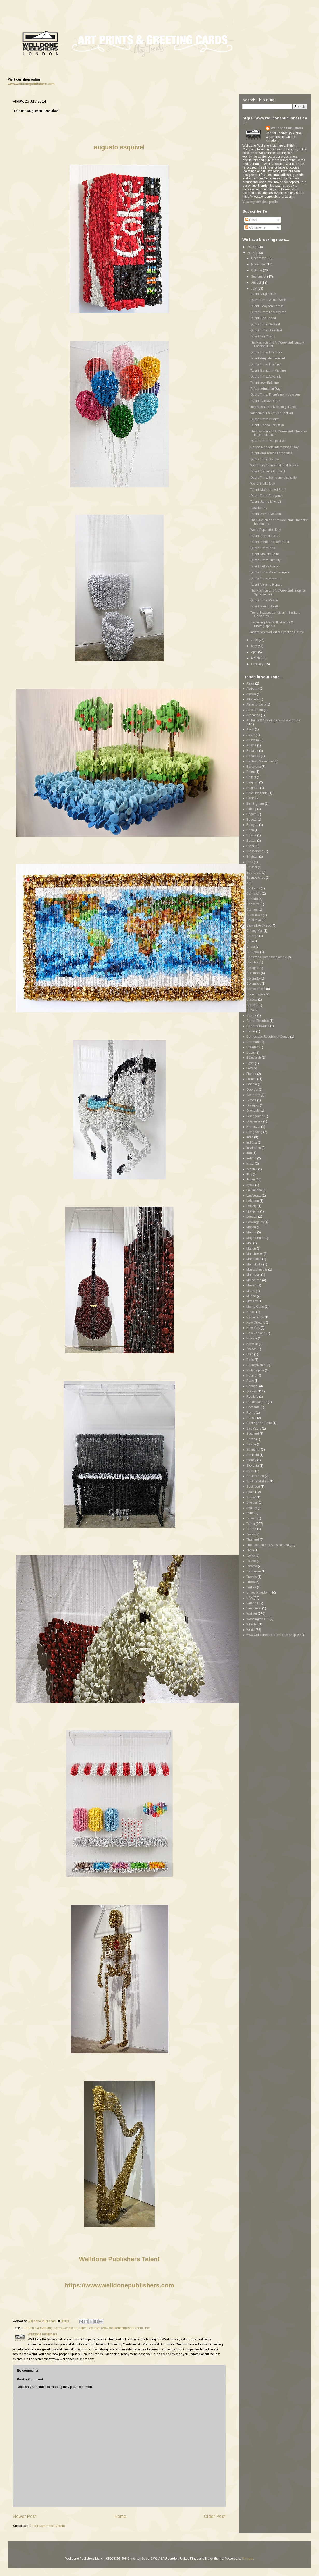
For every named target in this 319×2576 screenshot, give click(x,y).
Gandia (251, 1084)
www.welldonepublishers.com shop (125, 2328)
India (249, 1137)
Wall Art (94, 2328)
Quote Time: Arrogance (266, 496)
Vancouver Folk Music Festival (271, 413)
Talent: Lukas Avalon (264, 566)
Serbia (250, 1439)
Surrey (251, 1497)
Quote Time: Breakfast (266, 330)
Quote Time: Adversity (265, 376)
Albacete (252, 699)
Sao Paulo (253, 1428)
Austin (250, 735)
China (250, 946)
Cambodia (253, 893)
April (254, 652)
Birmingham (255, 804)
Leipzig (251, 1206)
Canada (252, 899)
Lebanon (252, 1201)
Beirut (250, 772)
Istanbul (251, 1169)
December (259, 258)
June (255, 640)
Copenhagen (255, 994)
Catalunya (253, 920)
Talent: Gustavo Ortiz (265, 401)
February (257, 664)
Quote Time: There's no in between (275, 395)
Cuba (250, 1010)
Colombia (253, 973)
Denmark (253, 1042)
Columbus (253, 983)
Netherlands (255, 1317)
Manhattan (253, 1259)
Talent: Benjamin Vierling (268, 370)
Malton (251, 1248)
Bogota (251, 814)
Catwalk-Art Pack (258, 925)
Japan (250, 1179)
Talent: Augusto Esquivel (267, 358)
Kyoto (250, 1185)
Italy (249, 1174)
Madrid (251, 1232)
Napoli (250, 1312)
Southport (253, 1486)
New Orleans (255, 1322)
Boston (251, 840)
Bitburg (251, 809)
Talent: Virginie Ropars (266, 584)
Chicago (252, 936)
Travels (251, 1577)
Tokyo (250, 1555)
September (259, 276)
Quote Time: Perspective (267, 441)
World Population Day (265, 530)
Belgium (252, 782)
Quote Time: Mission (265, 419)
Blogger (247, 2558)
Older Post (215, 2516)
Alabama (252, 688)
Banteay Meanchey (260, 761)
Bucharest (253, 872)
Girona (251, 1100)
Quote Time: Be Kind (265, 324)
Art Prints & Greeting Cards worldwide (50, 2328)
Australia (252, 740)
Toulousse (253, 1571)
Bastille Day (258, 508)
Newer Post (25, 2516)
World (250, 1630)
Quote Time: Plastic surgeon (270, 572)
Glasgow (252, 1105)
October (257, 270)
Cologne (252, 968)
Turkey (251, 1587)
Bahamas (253, 756)
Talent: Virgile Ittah (263, 294)
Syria (250, 1513)
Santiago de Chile (259, 1423)
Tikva (250, 1550)
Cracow (251, 999)
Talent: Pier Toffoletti (264, 606)
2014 (251, 253)
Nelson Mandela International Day (274, 447)
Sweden (252, 1502)
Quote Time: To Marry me (268, 312)
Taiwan (251, 1518)
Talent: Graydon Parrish (267, 306)
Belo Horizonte (257, 793)
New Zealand (256, 1333)
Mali (249, 1243)
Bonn (250, 830)
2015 (251, 247)
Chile (250, 941)
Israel (250, 1163)
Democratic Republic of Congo (267, 1036)
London (251, 1216)
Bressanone (254, 851)
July (254, 288)
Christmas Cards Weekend (265, 957)
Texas (250, 1534)
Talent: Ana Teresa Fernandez (271, 453)
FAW (249, 1068)
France (251, 1079)
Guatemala (254, 1121)
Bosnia (251, 835)
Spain (250, 1492)
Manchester (254, 1254)
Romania (253, 1407)
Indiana (251, 1142)
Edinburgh (253, 1057)
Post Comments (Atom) (48, 2526)
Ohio (249, 1354)
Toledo (251, 1561)
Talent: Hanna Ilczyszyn (267, 425)
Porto (250, 1381)
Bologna (252, 825)
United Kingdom (257, 1592)
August (256, 282)
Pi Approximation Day (265, 389)
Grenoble (253, 1110)
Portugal (252, 1386)
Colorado (253, 978)
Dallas (250, 1031)
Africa (250, 683)
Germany (253, 1095)
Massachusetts (256, 1269)
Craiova (252, 1005)
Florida (251, 1074)
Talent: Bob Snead (263, 318)
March (256, 658)
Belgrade (252, 788)
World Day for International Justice (274, 465)
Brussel (251, 867)
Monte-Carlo (255, 1307)
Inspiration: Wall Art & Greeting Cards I (277, 632)
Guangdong (254, 1116)
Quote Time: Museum (265, 578)
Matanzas (253, 1275)
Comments (255, 227)
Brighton (252, 856)
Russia (251, 1418)
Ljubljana (252, 1211)
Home (120, 2516)
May (254, 646)
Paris (250, 1359)
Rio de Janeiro (256, 1402)
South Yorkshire (257, 1481)
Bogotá (251, 819)
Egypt (250, 1063)
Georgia (252, 1089)
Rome (250, 1412)
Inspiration (253, 1148)
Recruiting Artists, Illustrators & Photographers (271, 624)
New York (253, 1328)
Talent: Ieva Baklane (264, 383)
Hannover (253, 1127)
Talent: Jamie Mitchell (265, 502)
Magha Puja (254, 1238)
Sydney (251, 1508)
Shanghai (253, 1449)
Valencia (252, 1603)
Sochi (250, 1471)
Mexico (251, 1285)
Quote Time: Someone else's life (273, 477)
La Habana (254, 1190)
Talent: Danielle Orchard (267, 471)
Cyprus (251, 1015)
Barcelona (253, 766)
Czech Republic (257, 1021)
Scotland (252, 1433)
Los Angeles (255, 1222)
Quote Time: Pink (262, 548)
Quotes (251, 1391)
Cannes (252, 909)
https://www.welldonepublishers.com (119, 2285)
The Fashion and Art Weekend (267, 1545)
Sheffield (252, 1455)
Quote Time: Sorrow (264, 459)
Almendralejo (256, 704)
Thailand (252, 1539)
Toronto (251, 1566)
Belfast (251, 777)
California (253, 888)
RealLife (252, 1396)
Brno (249, 862)
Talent (83, 2328)
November (259, 264)
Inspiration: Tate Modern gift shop (273, 407)
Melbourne (253, 1280)
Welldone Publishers (287, 128)
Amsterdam (254, 710)
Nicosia (251, 1338)
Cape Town (254, 915)
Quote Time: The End (265, 364)
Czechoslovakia (257, 1026)
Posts (251, 220)
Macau (251, 1227)
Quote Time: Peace (264, 600)
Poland (251, 1375)
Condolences (255, 989)
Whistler (252, 1624)
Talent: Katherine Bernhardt (269, 542)
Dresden (252, 1047)
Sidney (251, 1460)
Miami (250, 1291)
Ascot (250, 729)
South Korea (255, 1476)
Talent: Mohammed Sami (268, 490)
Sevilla (251, 1444)
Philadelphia (255, 1370)
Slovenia (252, 1465)
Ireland (251, 1158)
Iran (249, 1153)
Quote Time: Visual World (268, 300)
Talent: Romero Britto (265, 536)
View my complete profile (260, 202)
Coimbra (252, 962)
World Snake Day (262, 483)
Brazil (250, 846)
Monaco (252, 1301)
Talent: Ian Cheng (262, 336)
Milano (251, 1296)
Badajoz (252, 751)
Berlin (250, 798)
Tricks (250, 1582)
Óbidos (251, 1349)
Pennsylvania (256, 1365)
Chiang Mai (254, 931)
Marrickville (254, 1264)
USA (249, 1598)
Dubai (250, 1052)
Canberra (253, 904)
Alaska (251, 694)
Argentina (253, 715)
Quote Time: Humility (265, 560)
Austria (251, 745)
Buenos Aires (255, 878)
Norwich (252, 1344)
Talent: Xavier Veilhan (265, 514)
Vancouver (253, 1608)
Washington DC (257, 1619)
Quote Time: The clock (266, 352)
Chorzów (252, 952)
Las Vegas (253, 1195)
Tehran (251, 1529)
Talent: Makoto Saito (264, 554)
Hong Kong (254, 1132)
